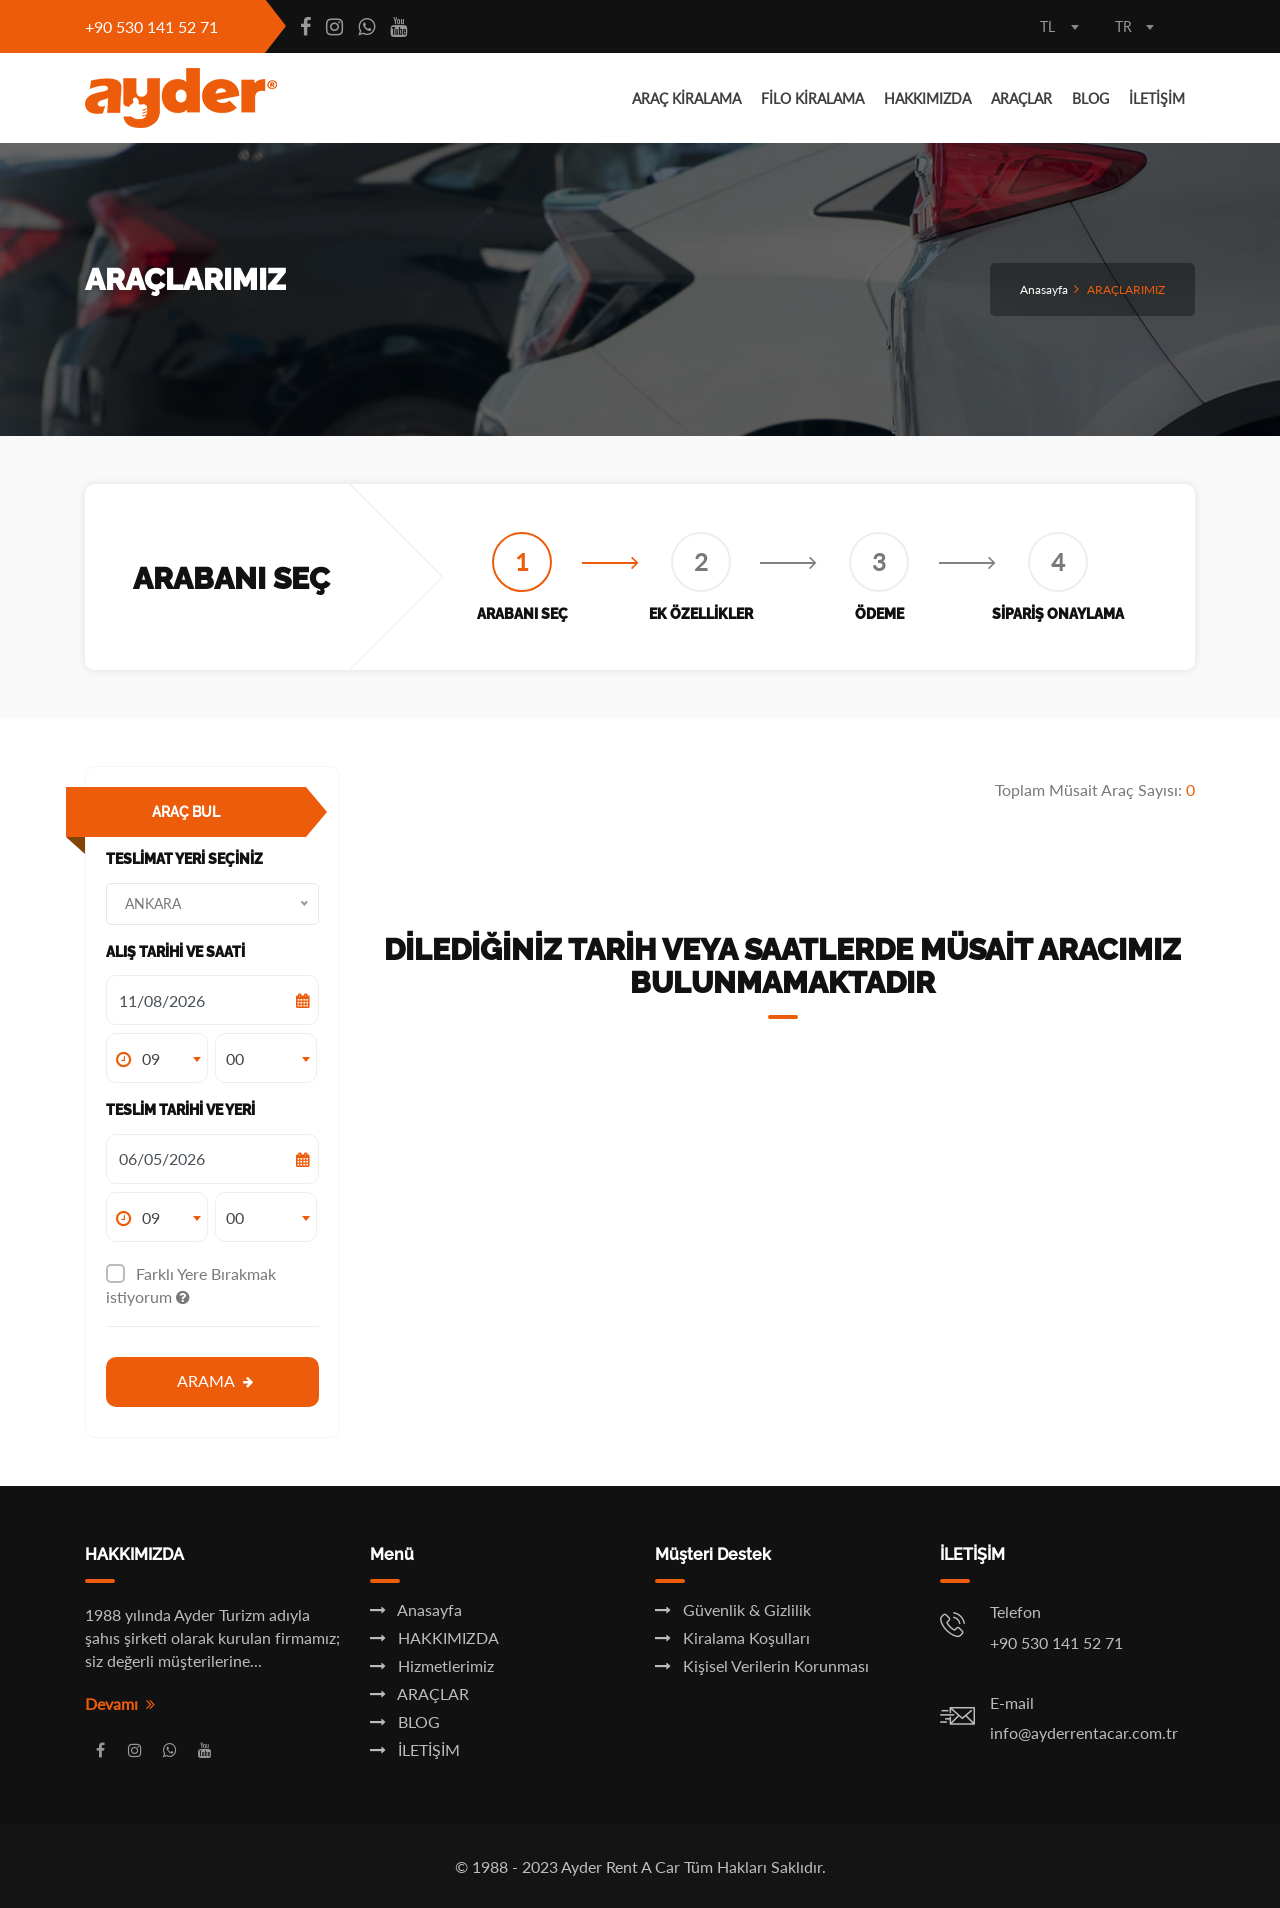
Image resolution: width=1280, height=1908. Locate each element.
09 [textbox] (151, 1058)
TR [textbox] (1123, 26)
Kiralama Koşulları (732, 1637)
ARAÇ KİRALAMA (686, 98)
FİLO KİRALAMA (812, 98)
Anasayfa (1044, 289)
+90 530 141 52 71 (151, 26)
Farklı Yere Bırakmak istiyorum (191, 1285)
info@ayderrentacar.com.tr (1084, 1732)
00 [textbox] (235, 1058)
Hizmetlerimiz (432, 1665)
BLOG (1090, 98)
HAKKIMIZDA (927, 98)
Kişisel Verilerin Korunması (762, 1665)
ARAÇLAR (1021, 98)
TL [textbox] (1047, 26)
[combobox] (1060, 29)
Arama (215, 1380)
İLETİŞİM (1157, 98)
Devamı (120, 1703)
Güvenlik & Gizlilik (733, 1609)
